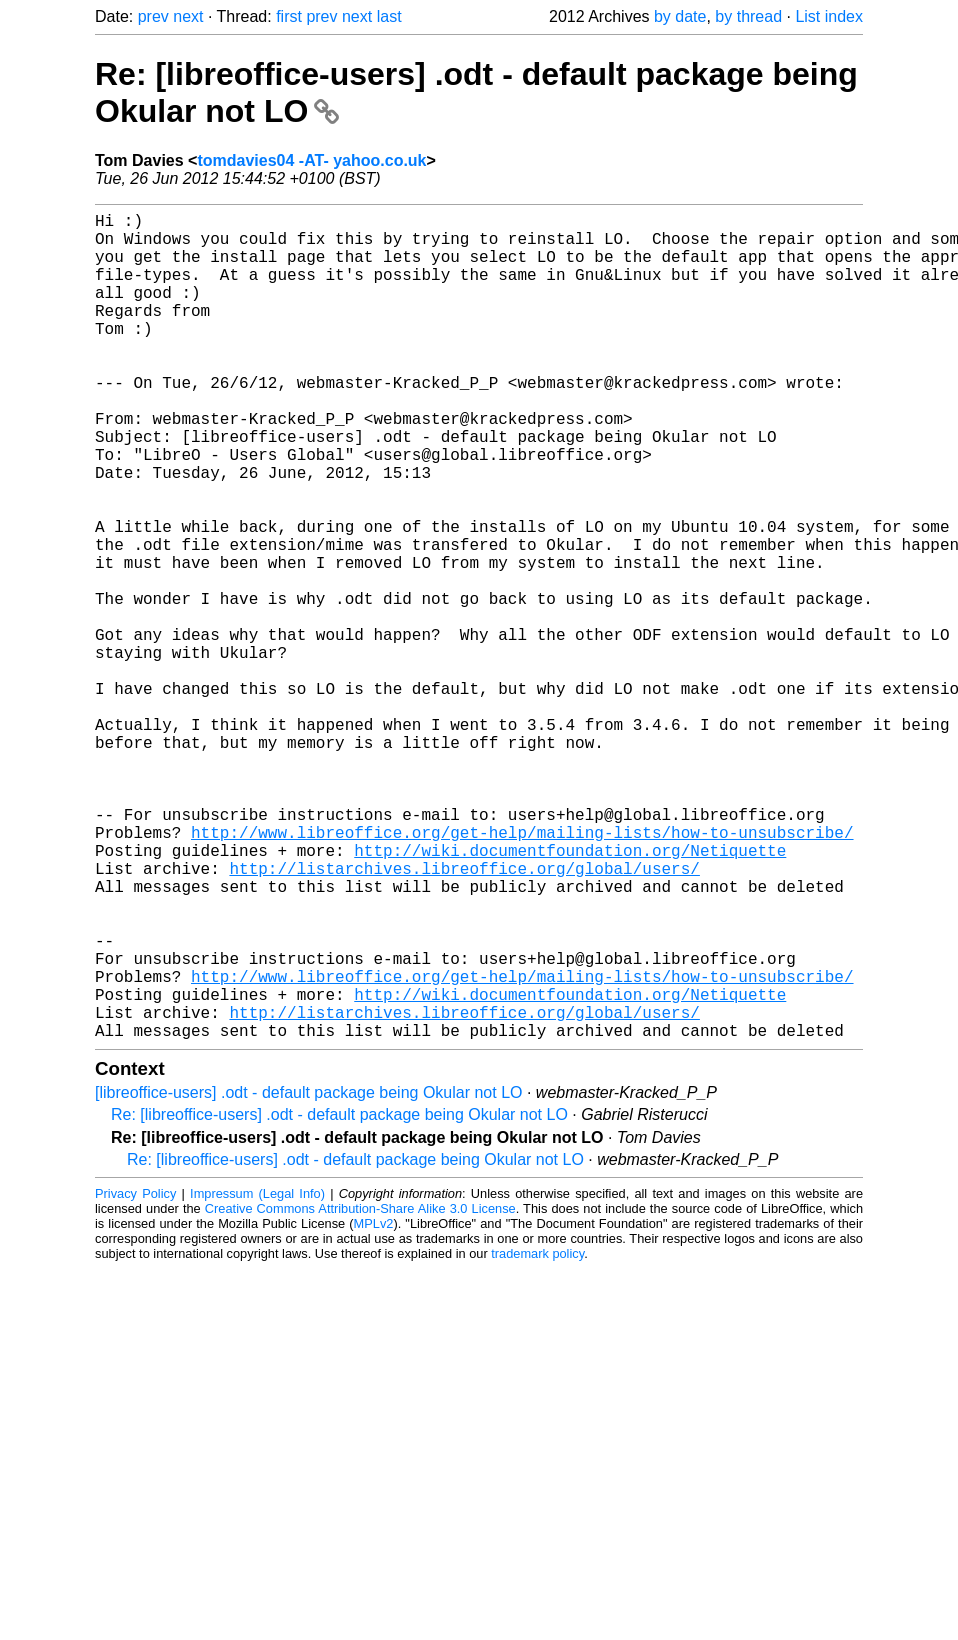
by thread (748, 16)
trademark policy (537, 1437)
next (188, 16)
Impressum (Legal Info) (257, 1377)
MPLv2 (374, 1407)
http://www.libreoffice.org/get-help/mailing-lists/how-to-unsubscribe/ (522, 972)
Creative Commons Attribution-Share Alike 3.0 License (360, 1392)
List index (829, 16)
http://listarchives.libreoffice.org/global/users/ (464, 1016)
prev (153, 16)
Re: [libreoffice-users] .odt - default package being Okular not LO (339, 1298)
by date (680, 16)
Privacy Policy (135, 1377)
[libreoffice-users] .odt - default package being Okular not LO (309, 1276)
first (289, 16)
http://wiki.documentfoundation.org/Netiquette (570, 994)
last (389, 16)
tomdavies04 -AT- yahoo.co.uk (311, 160)
